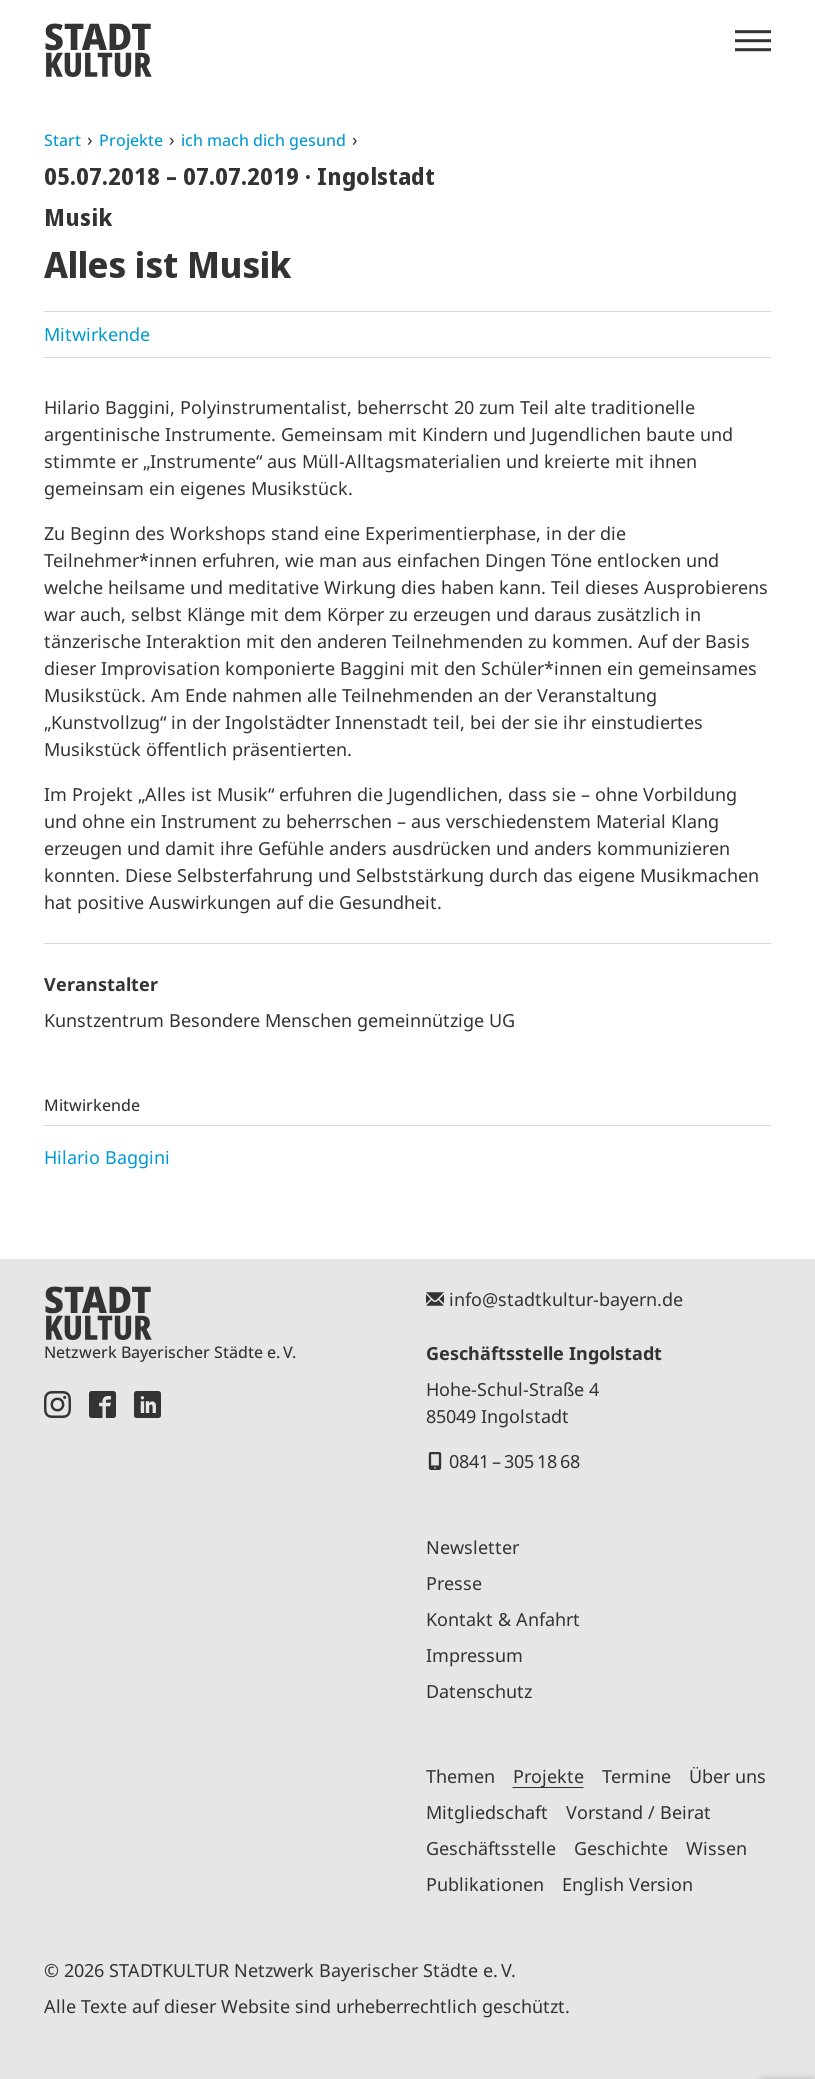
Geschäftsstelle (491, 1848)
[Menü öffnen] (753, 41)
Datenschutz (479, 1691)
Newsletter (472, 1547)
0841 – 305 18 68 (514, 1461)
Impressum (474, 1655)
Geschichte (621, 1848)
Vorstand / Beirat (638, 1812)
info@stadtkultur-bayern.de (566, 1299)
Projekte (131, 140)
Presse (454, 1583)
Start (62, 140)
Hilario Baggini (107, 1157)
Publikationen (485, 1884)
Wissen (716, 1848)
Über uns (727, 1776)
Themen (460, 1776)
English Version (627, 1884)
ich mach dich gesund (263, 140)
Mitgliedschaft (487, 1812)
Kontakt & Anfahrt (503, 1619)
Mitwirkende (97, 334)
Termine (636, 1776)
